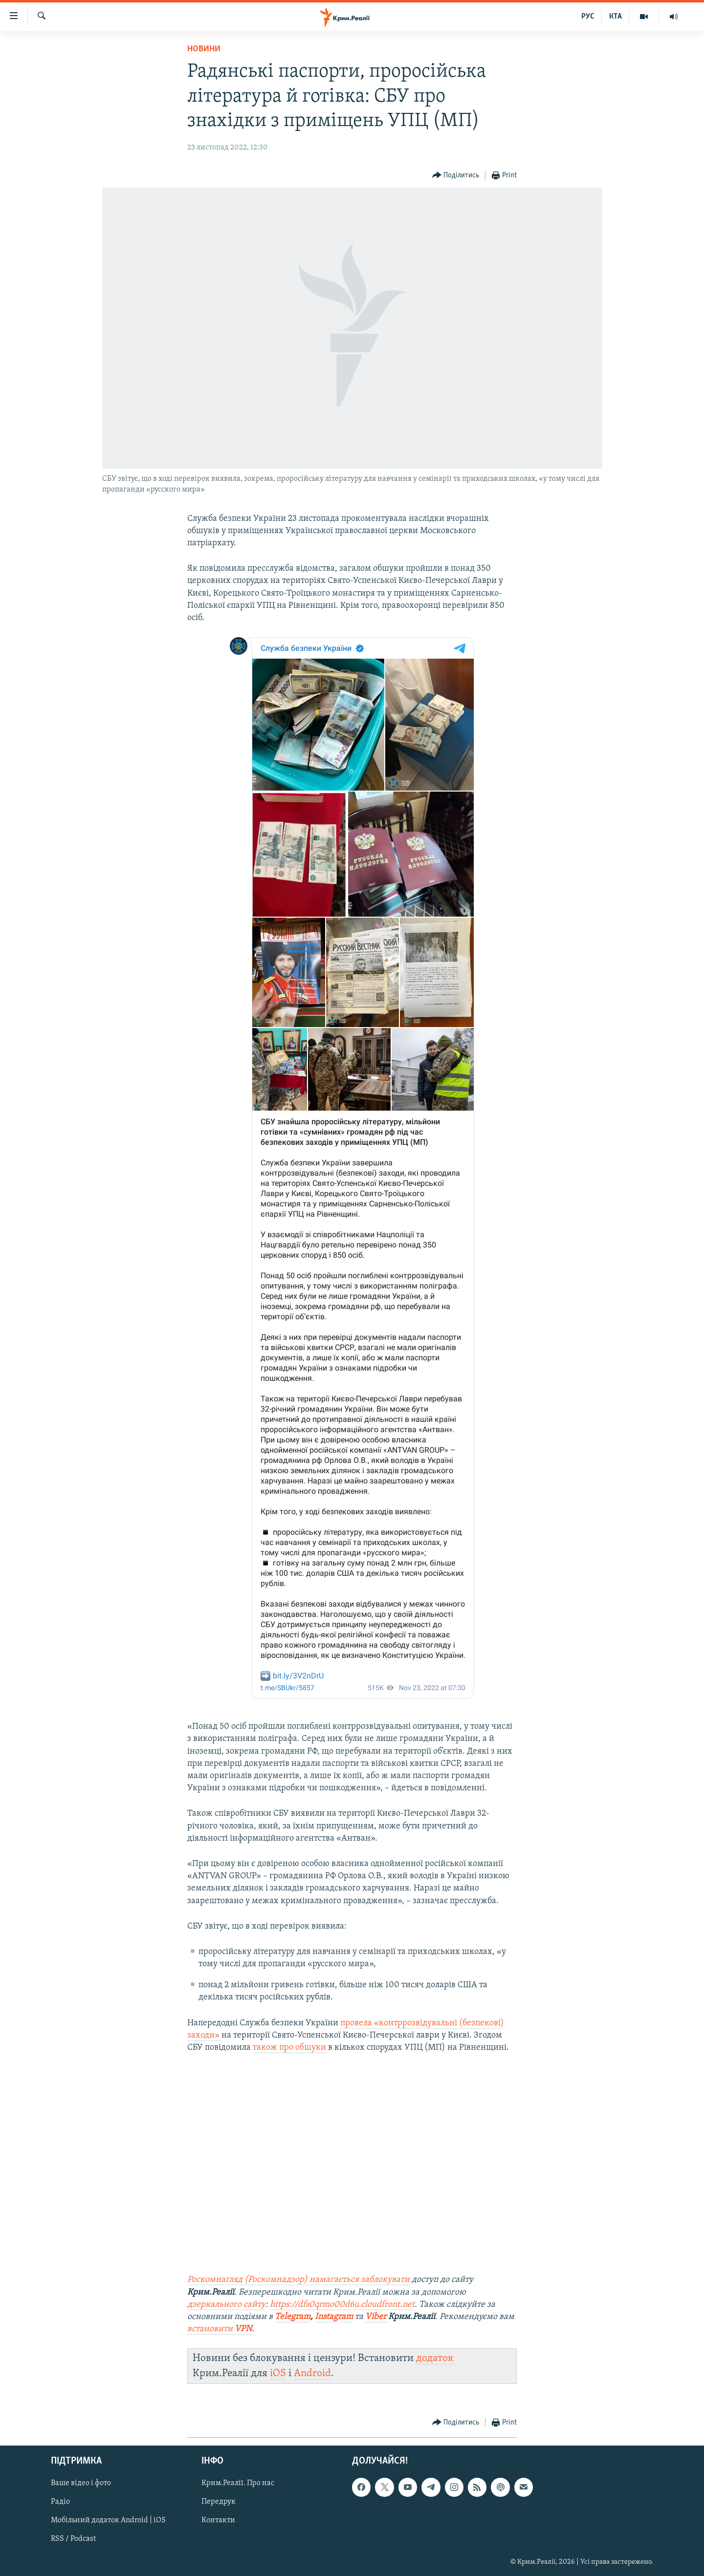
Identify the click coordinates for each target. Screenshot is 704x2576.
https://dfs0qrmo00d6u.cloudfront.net (342, 2304)
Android (312, 2373)
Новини (203, 49)
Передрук (218, 2502)
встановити (219, 2329)
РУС (587, 17)
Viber (376, 2316)
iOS (278, 2373)
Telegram (292, 2316)
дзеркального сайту (226, 2304)
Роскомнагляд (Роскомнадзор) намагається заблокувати (298, 2279)
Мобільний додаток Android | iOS (108, 2520)
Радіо (60, 2502)
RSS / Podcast (73, 2539)
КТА (615, 17)
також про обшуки (290, 2047)
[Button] (456, 175)
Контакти (218, 2520)
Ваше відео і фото (81, 2483)
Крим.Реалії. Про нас (237, 2483)
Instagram (334, 2316)
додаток (435, 2358)
